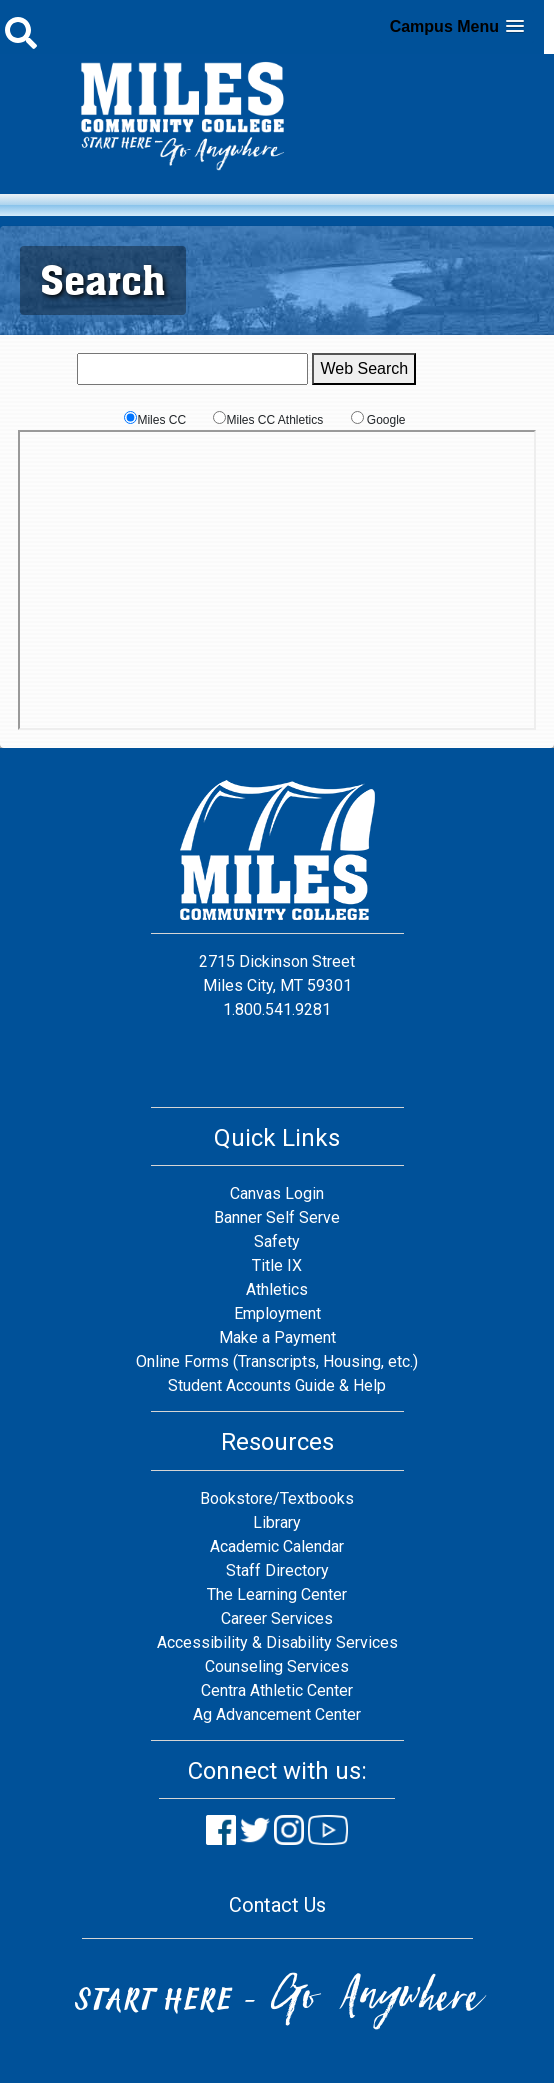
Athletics (277, 1289)
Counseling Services (277, 1666)
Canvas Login (277, 1193)
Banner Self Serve (277, 1217)
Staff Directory (277, 1570)
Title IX (277, 1265)
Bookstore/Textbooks (277, 1498)
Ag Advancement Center (277, 1714)
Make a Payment (277, 1337)
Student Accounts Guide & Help (277, 1385)
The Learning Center (277, 1594)
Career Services (277, 1618)
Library (277, 1522)
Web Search (364, 368)
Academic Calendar (277, 1546)
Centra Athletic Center (277, 1690)
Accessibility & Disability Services (277, 1642)
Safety (277, 1241)
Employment (277, 1313)
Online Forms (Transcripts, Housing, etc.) (277, 1361)
